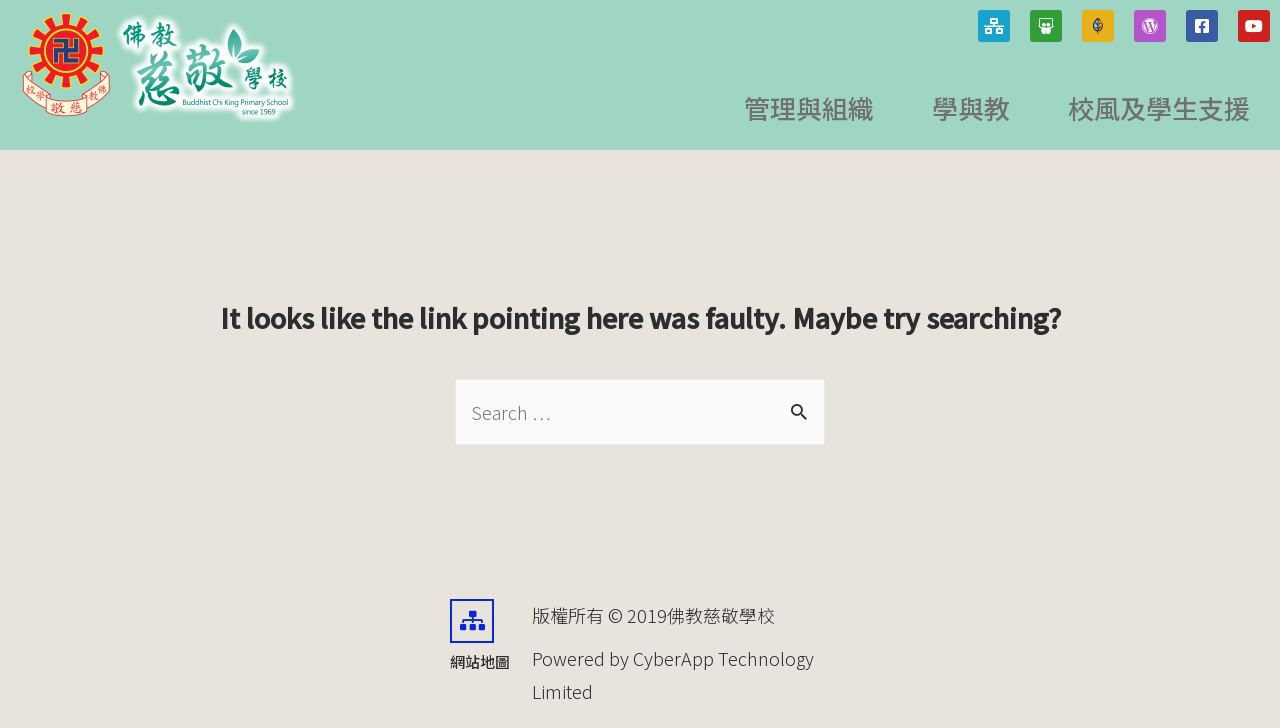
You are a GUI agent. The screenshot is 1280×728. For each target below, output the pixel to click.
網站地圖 (480, 661)
